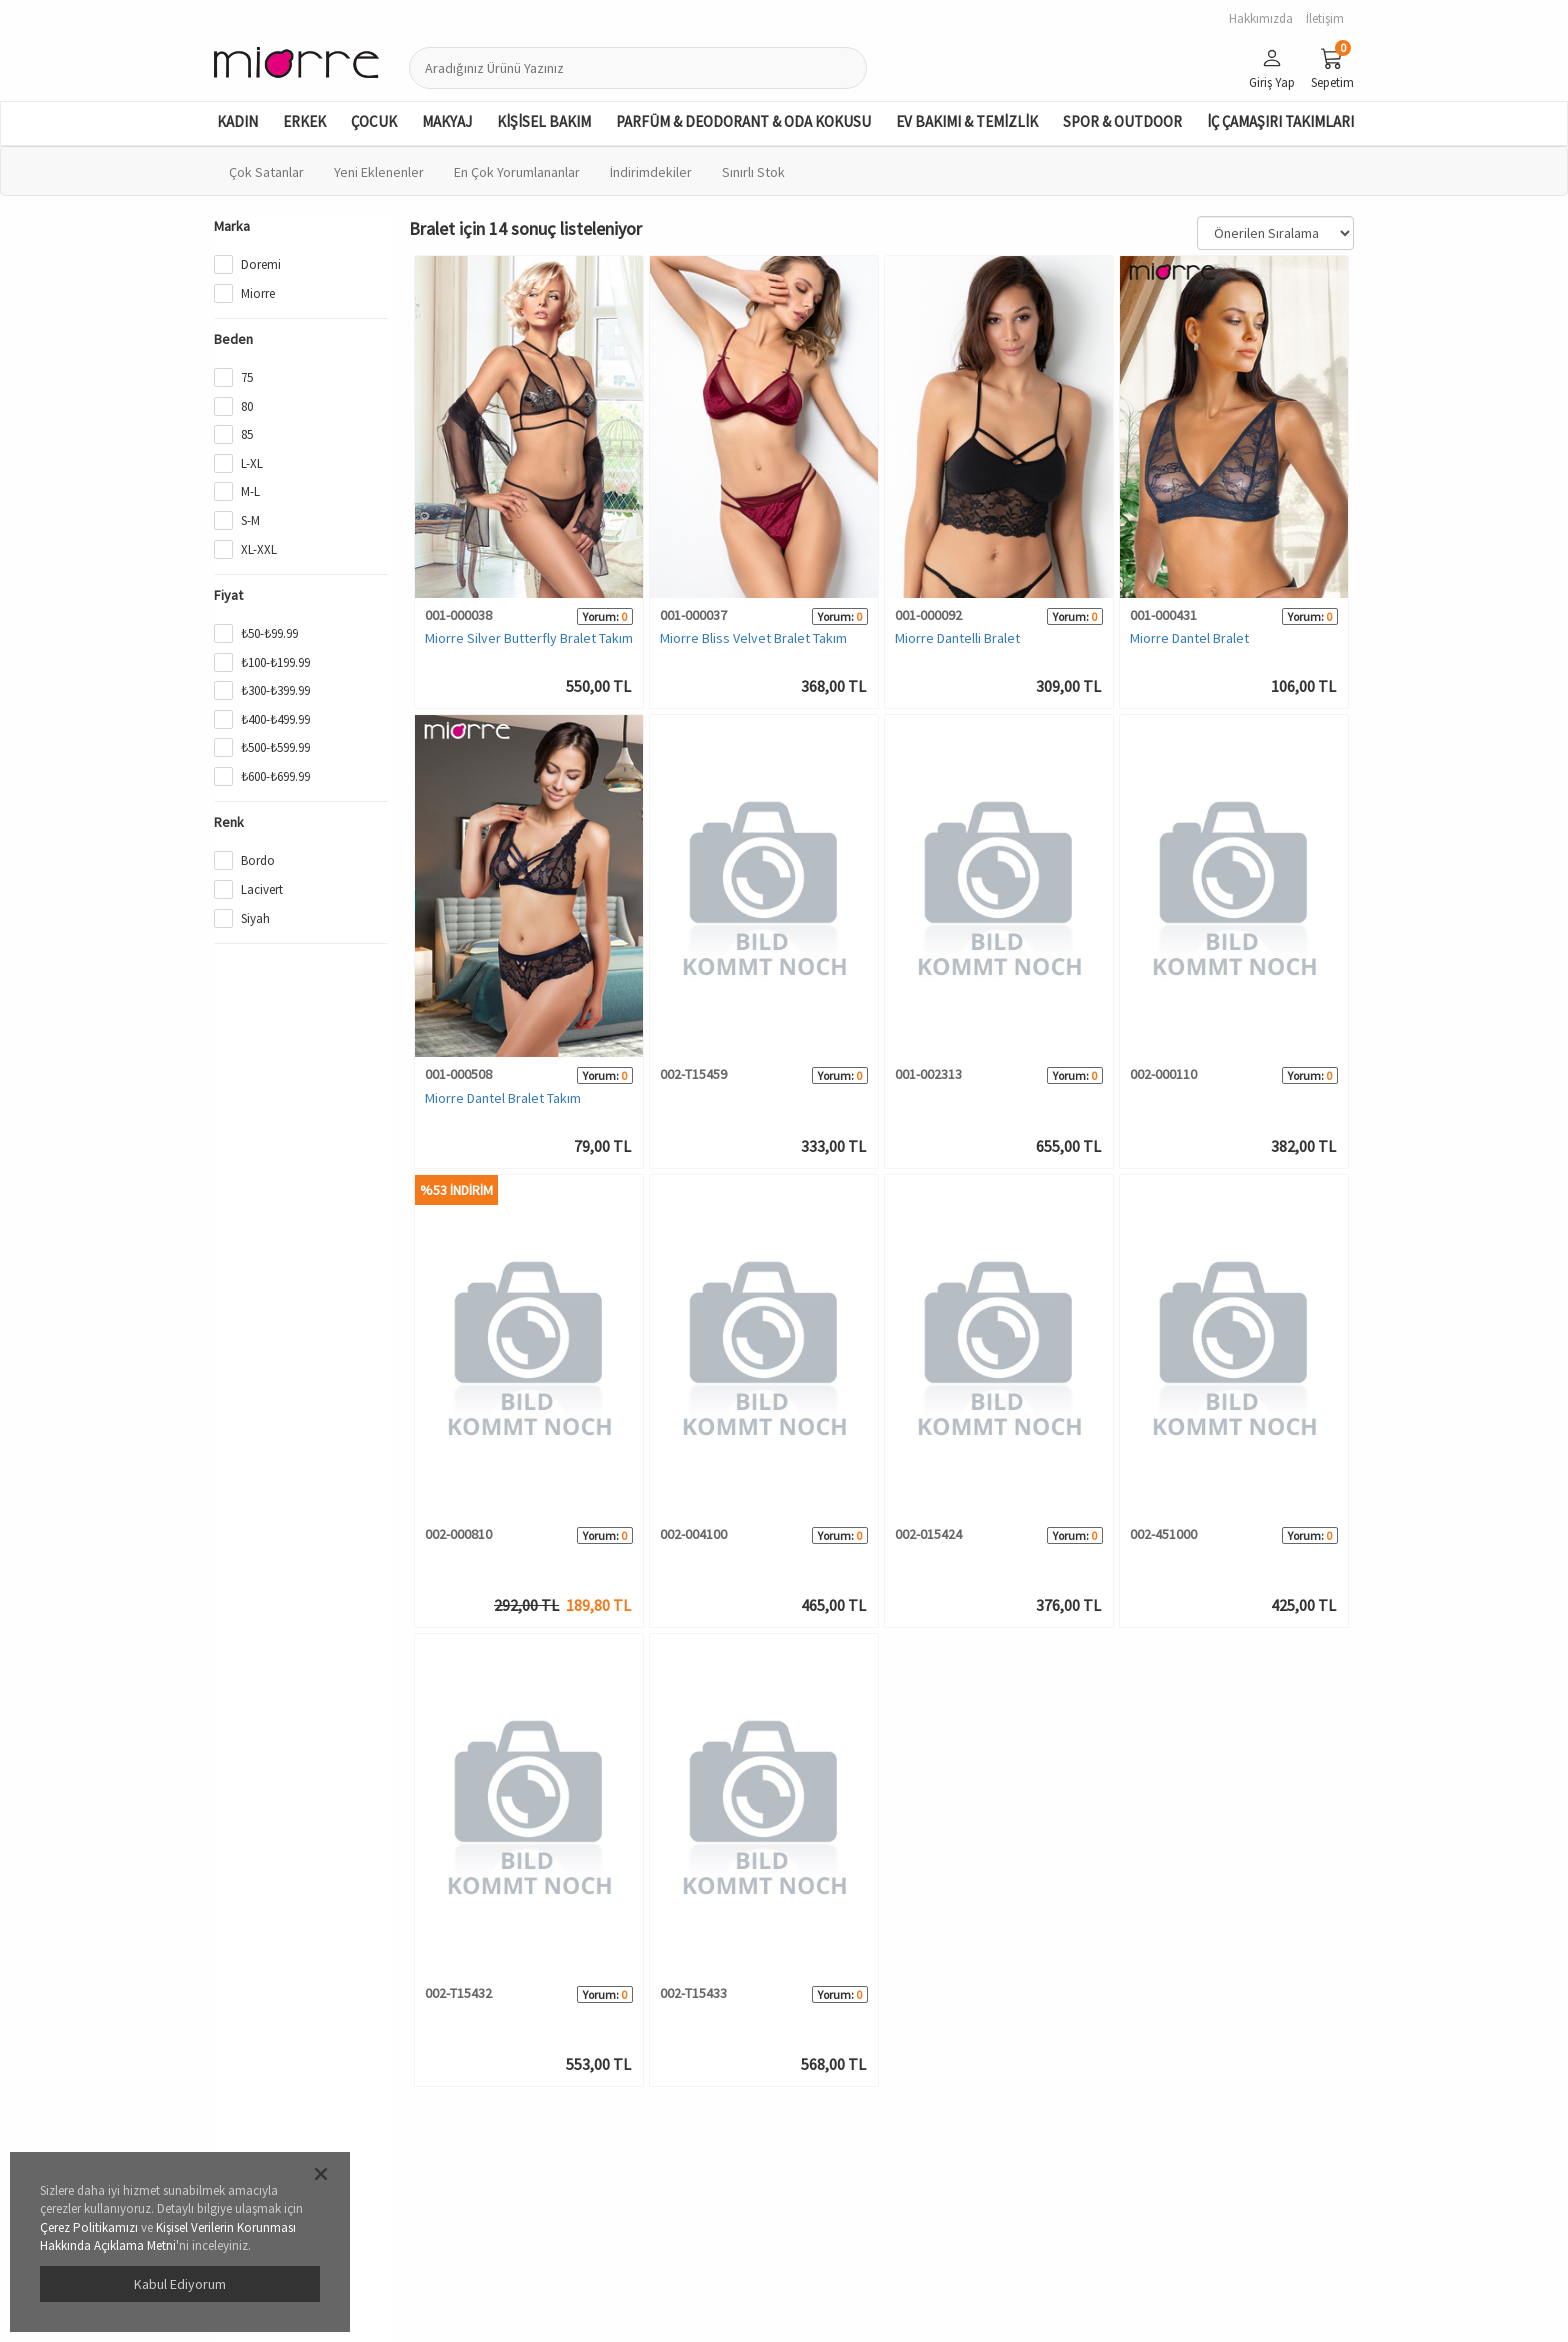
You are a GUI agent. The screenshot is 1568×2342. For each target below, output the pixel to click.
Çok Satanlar (266, 172)
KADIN (237, 121)
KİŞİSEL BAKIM (544, 121)
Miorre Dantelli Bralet (957, 638)
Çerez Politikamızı (89, 2227)
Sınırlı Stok (753, 172)
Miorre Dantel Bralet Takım (503, 1098)
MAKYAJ (447, 121)
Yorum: (601, 616)
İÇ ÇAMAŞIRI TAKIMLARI (1280, 121)
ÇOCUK (374, 121)
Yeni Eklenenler (379, 172)
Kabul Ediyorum (180, 2284)
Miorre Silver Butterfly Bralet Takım (529, 638)
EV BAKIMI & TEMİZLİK (967, 121)
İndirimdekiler (651, 172)
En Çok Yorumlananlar (517, 172)
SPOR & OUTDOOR (1122, 121)
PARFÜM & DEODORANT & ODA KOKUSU (743, 121)
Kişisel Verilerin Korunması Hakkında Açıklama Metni (168, 2237)
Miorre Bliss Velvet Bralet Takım (753, 638)
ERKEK (304, 121)
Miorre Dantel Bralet (1189, 638)
